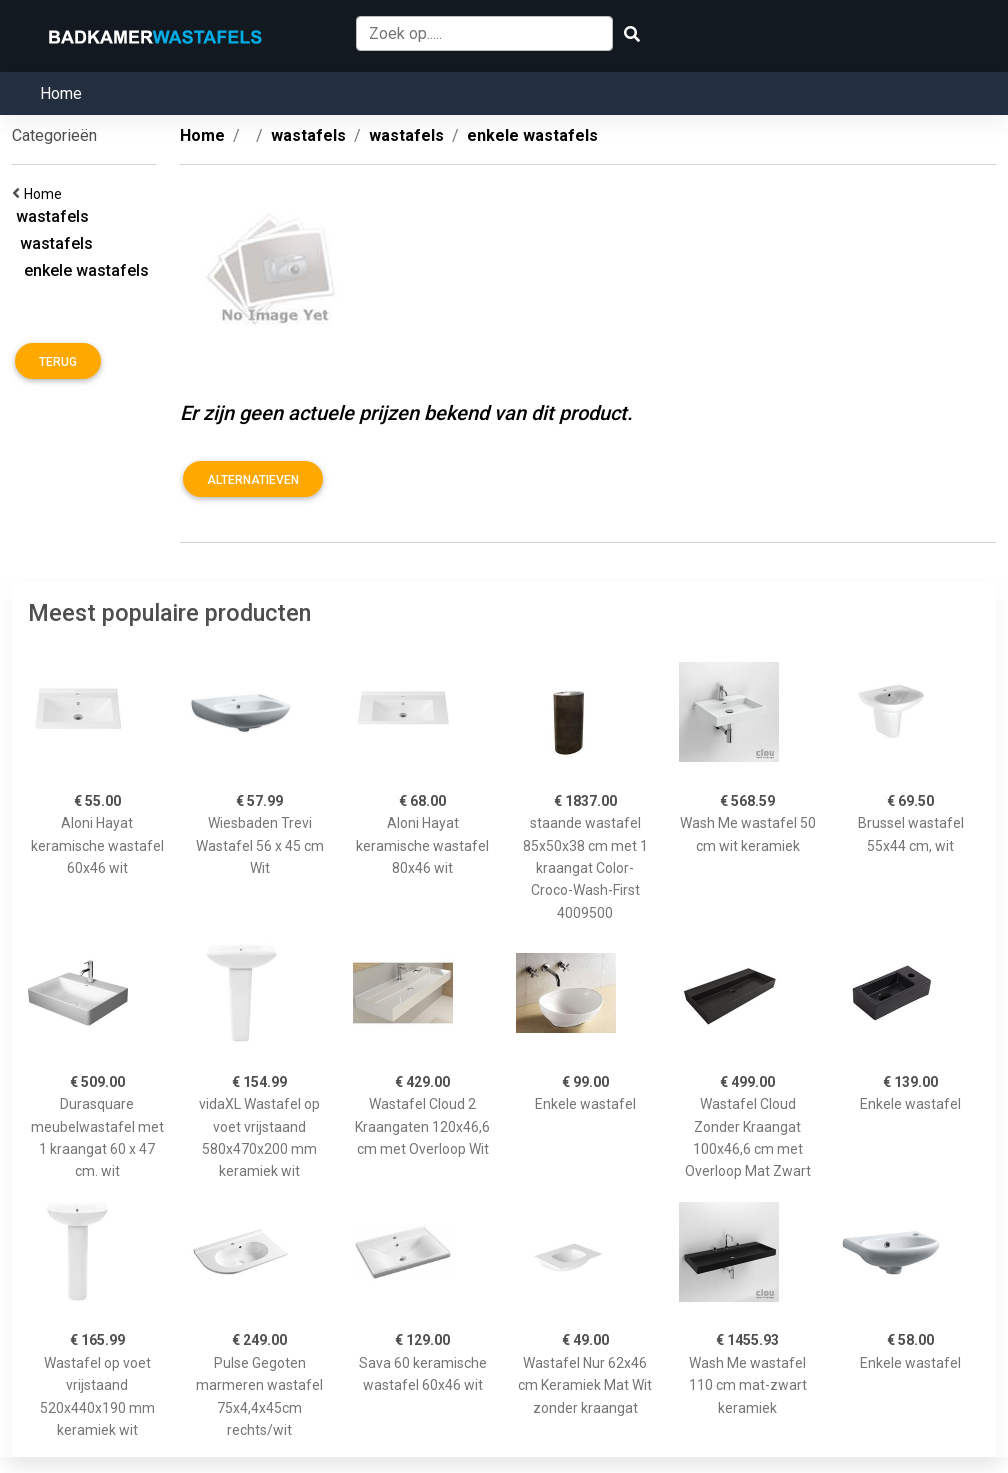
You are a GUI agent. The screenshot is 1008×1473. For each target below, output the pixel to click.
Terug (58, 362)
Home (61, 93)
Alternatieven (253, 480)
